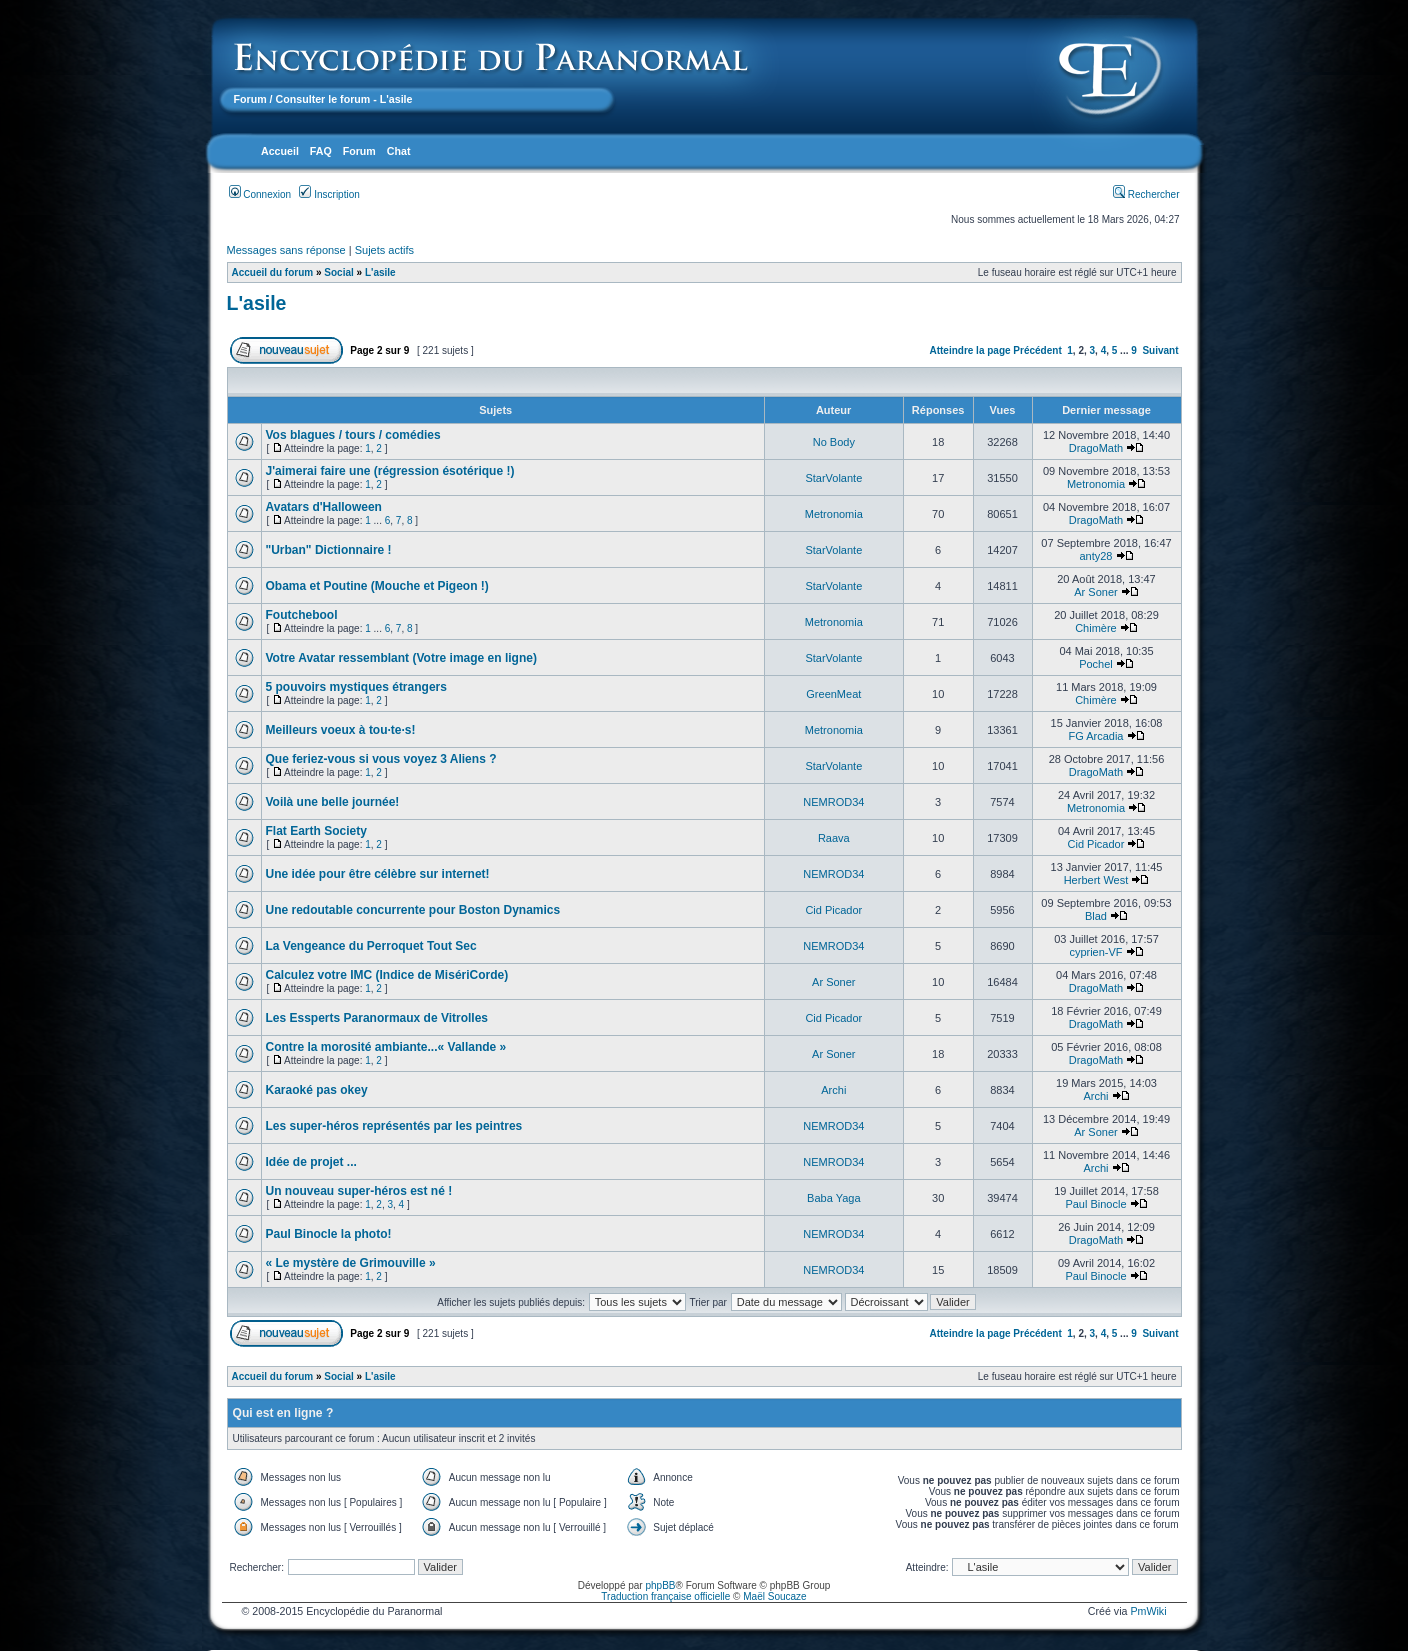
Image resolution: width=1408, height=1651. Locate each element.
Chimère (1096, 628)
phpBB (660, 1585)
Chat (399, 151)
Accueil (280, 151)
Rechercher (1146, 194)
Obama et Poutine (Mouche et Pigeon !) (377, 586)
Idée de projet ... (311, 1162)
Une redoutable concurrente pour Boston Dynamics (413, 910)
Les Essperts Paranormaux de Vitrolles (377, 1018)
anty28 (1095, 556)
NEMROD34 (833, 802)
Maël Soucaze (774, 1596)
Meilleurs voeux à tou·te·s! (341, 730)
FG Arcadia (1095, 736)
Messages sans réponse (286, 250)
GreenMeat (833, 694)
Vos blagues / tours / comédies (353, 435)
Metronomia (1096, 484)
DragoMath (1096, 448)
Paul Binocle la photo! (329, 1234)
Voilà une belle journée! (333, 802)
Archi (833, 1090)
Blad (1096, 916)
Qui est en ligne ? (283, 1413)
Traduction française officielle (665, 1596)
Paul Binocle (1095, 1204)
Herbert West (1096, 880)
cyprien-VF (1095, 952)
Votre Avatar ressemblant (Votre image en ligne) (401, 658)
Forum (250, 99)
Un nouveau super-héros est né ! (359, 1191)
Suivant (1160, 350)
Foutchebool (302, 615)
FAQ (321, 151)
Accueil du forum (273, 272)
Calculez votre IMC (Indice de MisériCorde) (387, 975)
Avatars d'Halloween (324, 507)
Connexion (260, 194)
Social (338, 272)
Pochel (1096, 664)
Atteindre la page (969, 350)
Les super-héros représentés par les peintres (394, 1126)
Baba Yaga (833, 1198)
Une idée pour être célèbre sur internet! (378, 874)
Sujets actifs (384, 250)
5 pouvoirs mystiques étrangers (356, 687)
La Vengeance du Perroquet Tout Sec (371, 946)
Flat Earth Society (316, 831)
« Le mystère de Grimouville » (351, 1263)
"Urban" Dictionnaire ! (329, 550)
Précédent (1037, 350)
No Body (834, 442)
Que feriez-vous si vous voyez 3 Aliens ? (381, 759)
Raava (834, 838)
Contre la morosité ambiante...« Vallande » (386, 1047)
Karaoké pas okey (317, 1090)
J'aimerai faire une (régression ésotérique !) (390, 471)
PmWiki (1148, 1611)
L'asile (380, 272)
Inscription (329, 194)
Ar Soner (1095, 592)
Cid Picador (1096, 844)
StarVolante (833, 478)
